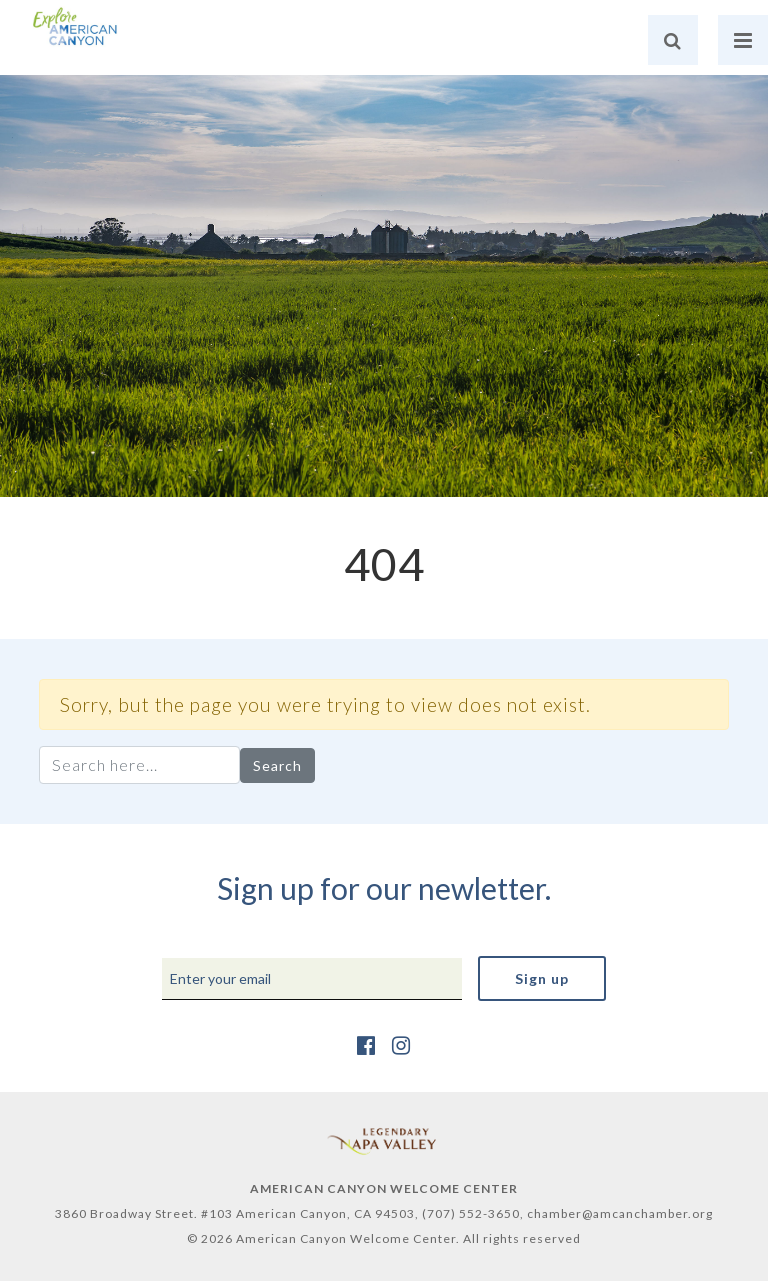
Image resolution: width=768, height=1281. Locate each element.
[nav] (743, 40)
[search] (673, 40)
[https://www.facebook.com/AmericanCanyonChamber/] (366, 1044)
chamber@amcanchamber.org (620, 1213)
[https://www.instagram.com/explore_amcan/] (401, 1044)
